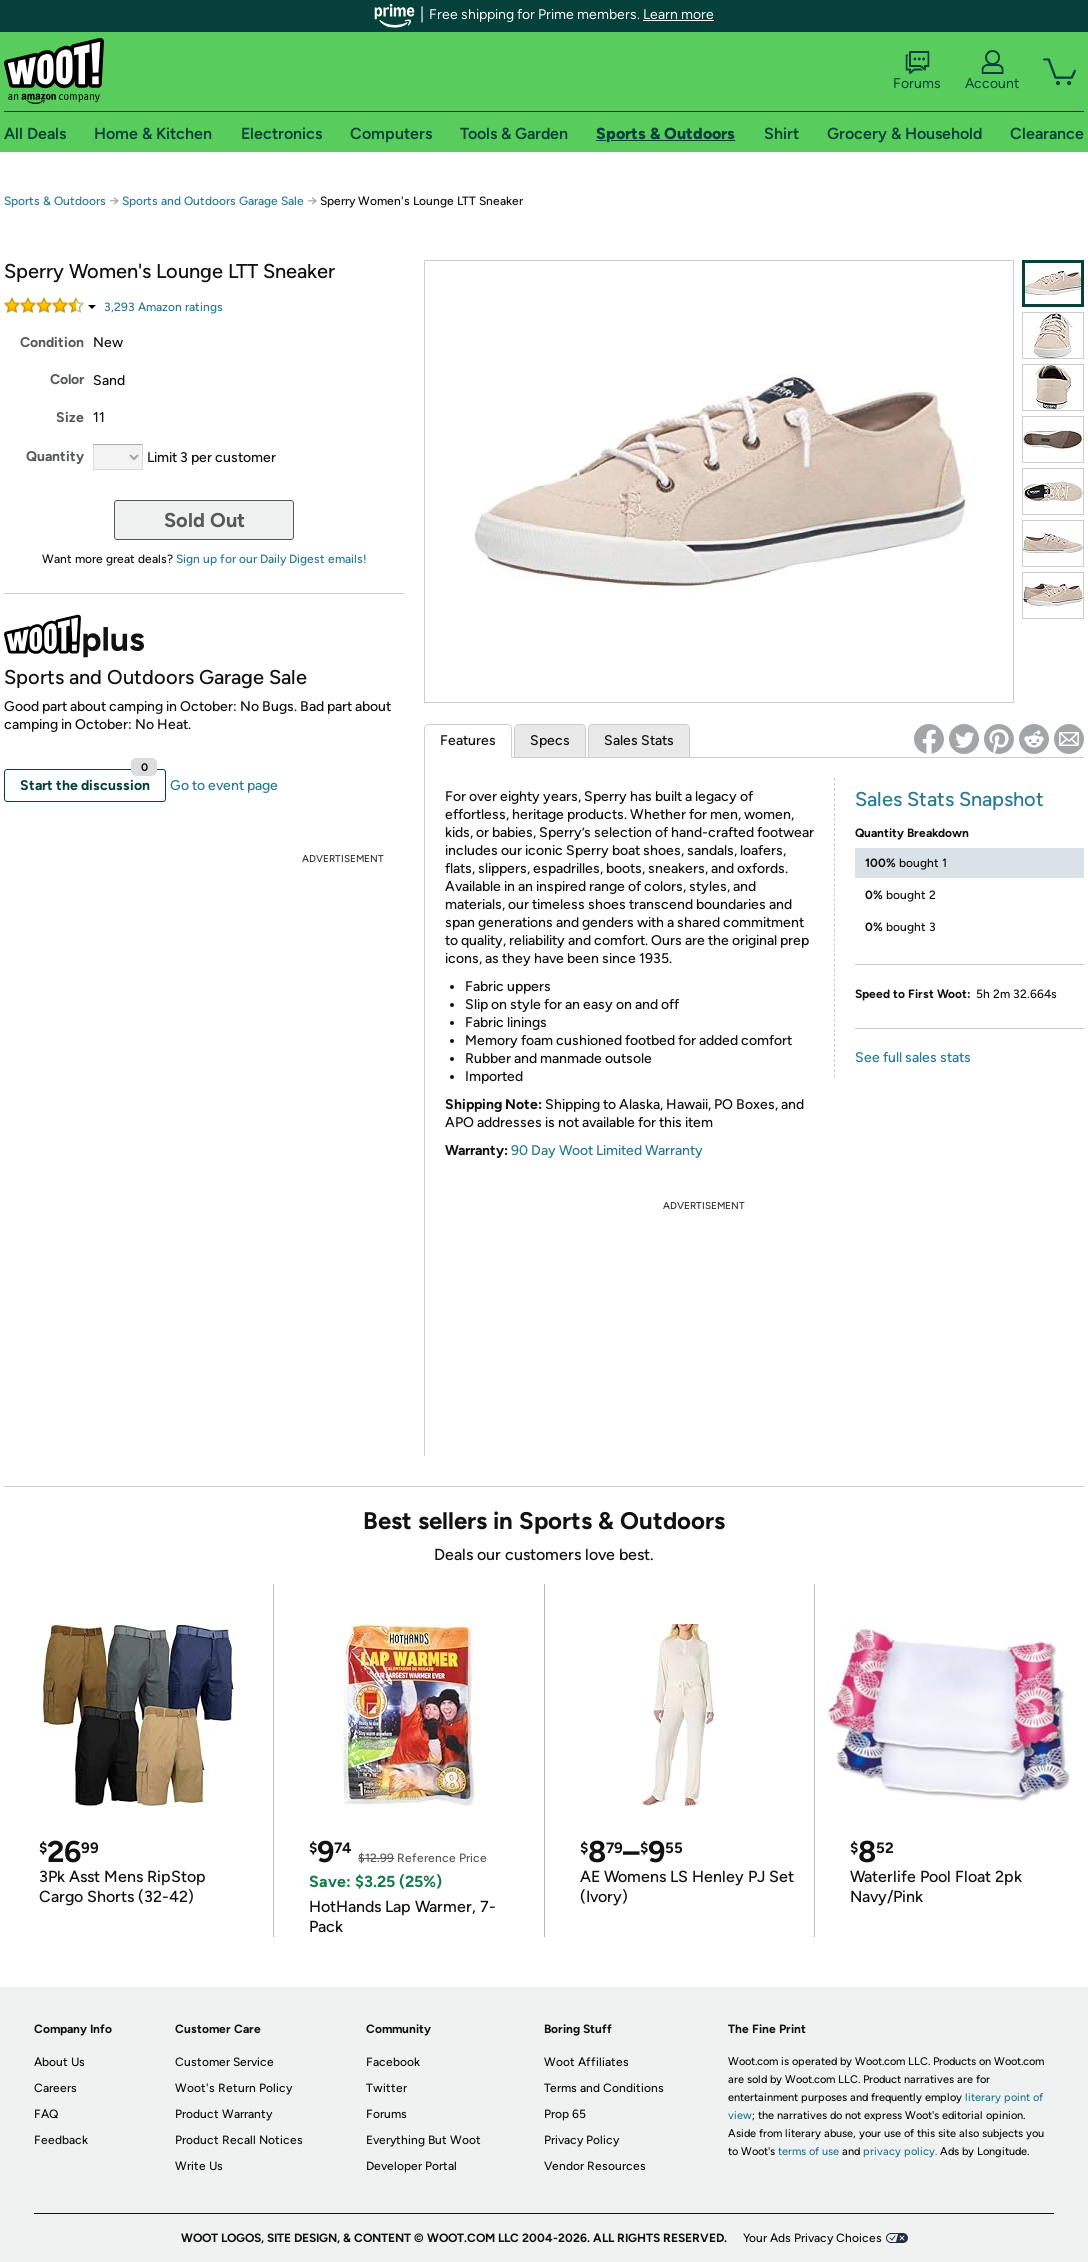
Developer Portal (411, 2166)
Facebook (393, 2062)
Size (70, 417)
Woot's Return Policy (233, 2088)
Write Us (199, 2166)
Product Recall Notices (239, 2140)
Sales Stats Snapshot (949, 799)
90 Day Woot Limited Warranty (607, 1150)
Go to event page (224, 785)
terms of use (808, 2151)
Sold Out (204, 520)
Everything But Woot (423, 2140)
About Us (59, 2062)
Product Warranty (223, 2114)
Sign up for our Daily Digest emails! (271, 559)
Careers (55, 2088)
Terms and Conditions (604, 2088)
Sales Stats (639, 740)
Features (468, 740)
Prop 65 (565, 2114)
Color (67, 379)
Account (992, 71)
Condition (52, 342)
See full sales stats (913, 1057)
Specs (550, 740)
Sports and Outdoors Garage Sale (213, 201)
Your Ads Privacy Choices (812, 2238)
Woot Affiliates (586, 2062)
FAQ (46, 2114)
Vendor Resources (595, 2166)
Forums (917, 71)
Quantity (55, 456)
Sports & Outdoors (55, 201)
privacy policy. (900, 2151)
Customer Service (224, 2062)
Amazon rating (163, 307)
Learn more (678, 14)
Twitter (386, 2088)
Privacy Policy (581, 2140)
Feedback (61, 2140)
